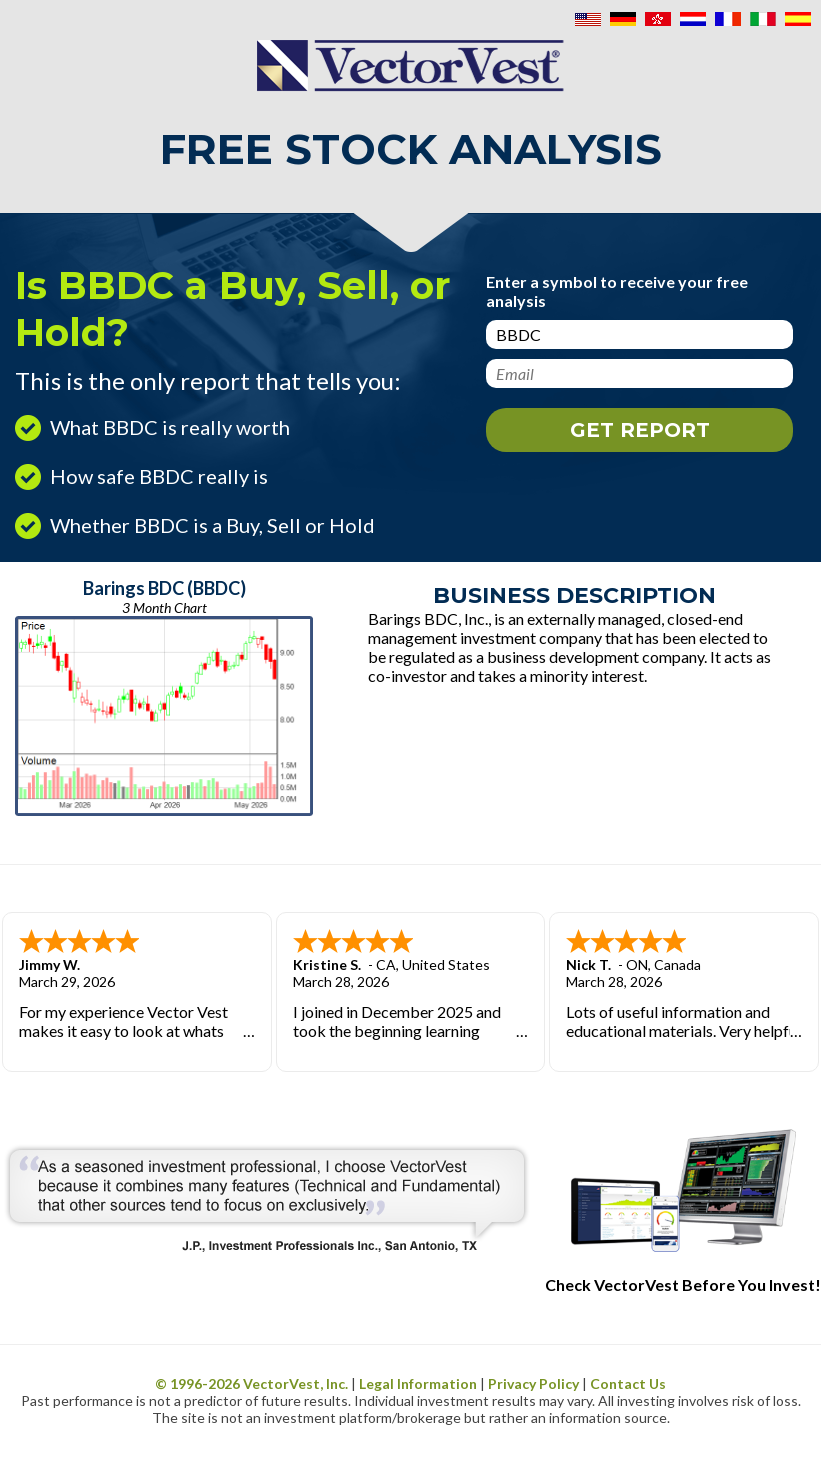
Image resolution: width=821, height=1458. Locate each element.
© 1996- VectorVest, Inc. (251, 1383)
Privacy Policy (533, 1383)
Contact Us (628, 1383)
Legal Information (418, 1383)
